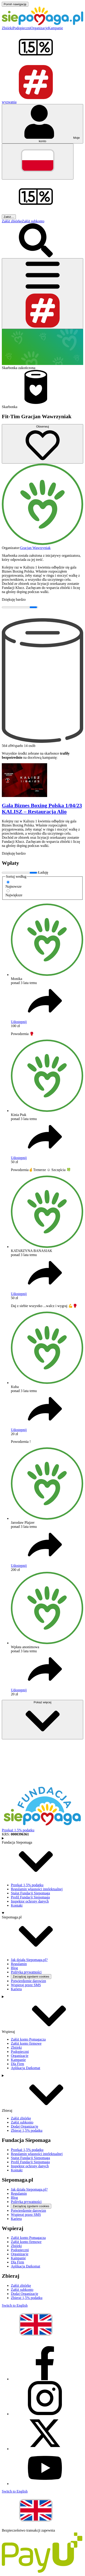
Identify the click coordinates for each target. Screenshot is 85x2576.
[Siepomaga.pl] (42, 24)
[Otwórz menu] (42, 293)
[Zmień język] (37, 161)
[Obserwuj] (42, 444)
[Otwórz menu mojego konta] (42, 123)
